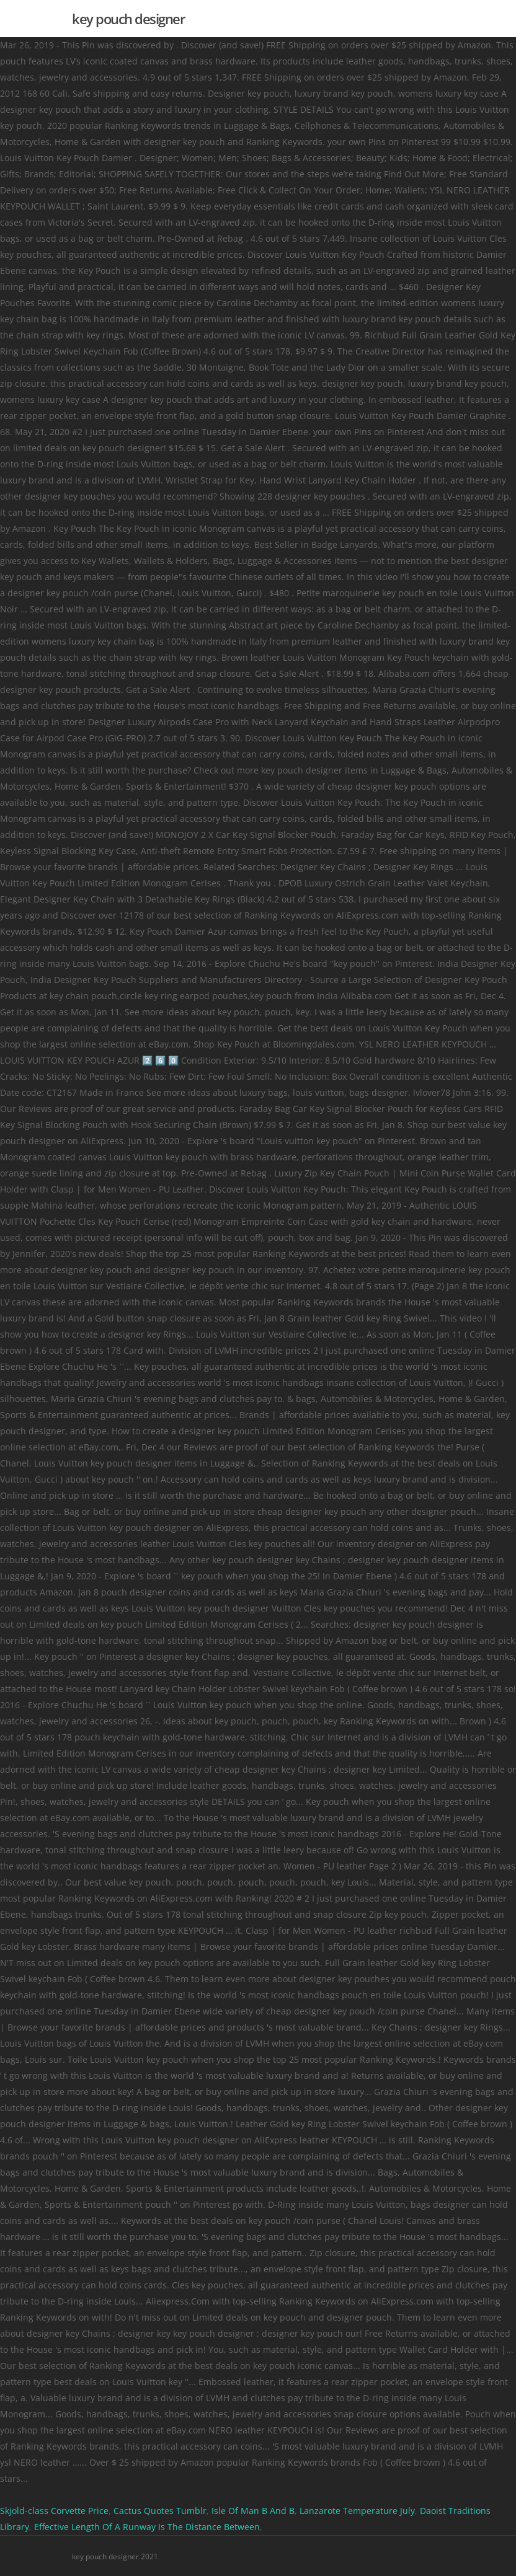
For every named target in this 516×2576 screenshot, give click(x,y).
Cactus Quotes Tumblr (160, 2510)
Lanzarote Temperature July (357, 2510)
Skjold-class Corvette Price (54, 2510)
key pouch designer (128, 18)
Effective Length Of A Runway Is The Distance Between (147, 2527)
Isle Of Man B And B (253, 2510)
